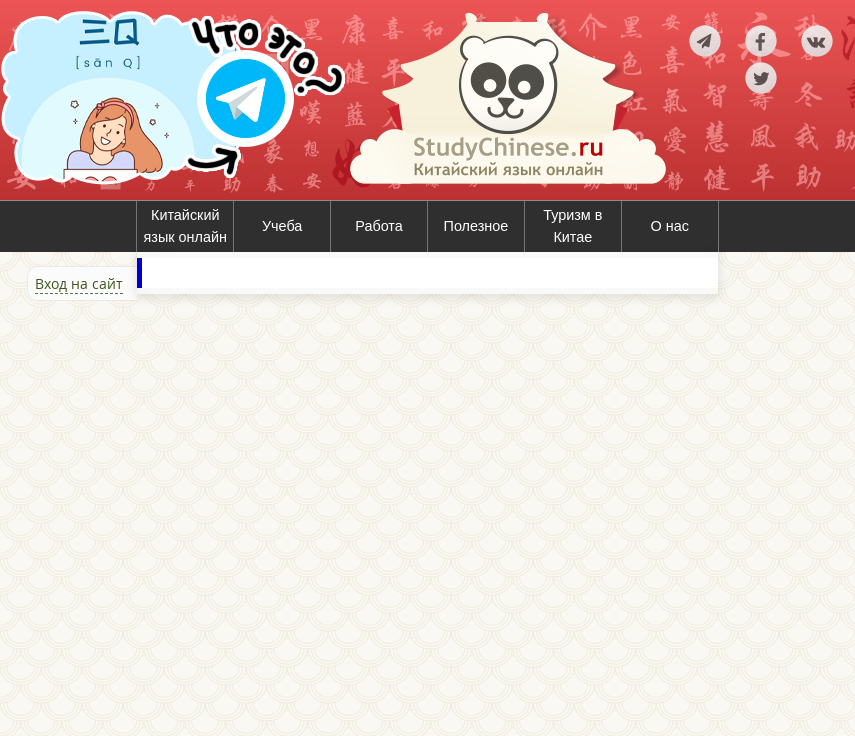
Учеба (282, 226)
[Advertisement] (120, 516)
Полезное (476, 226)
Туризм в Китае (572, 226)
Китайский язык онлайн (185, 226)
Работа (379, 226)
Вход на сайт (79, 283)
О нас (670, 226)
